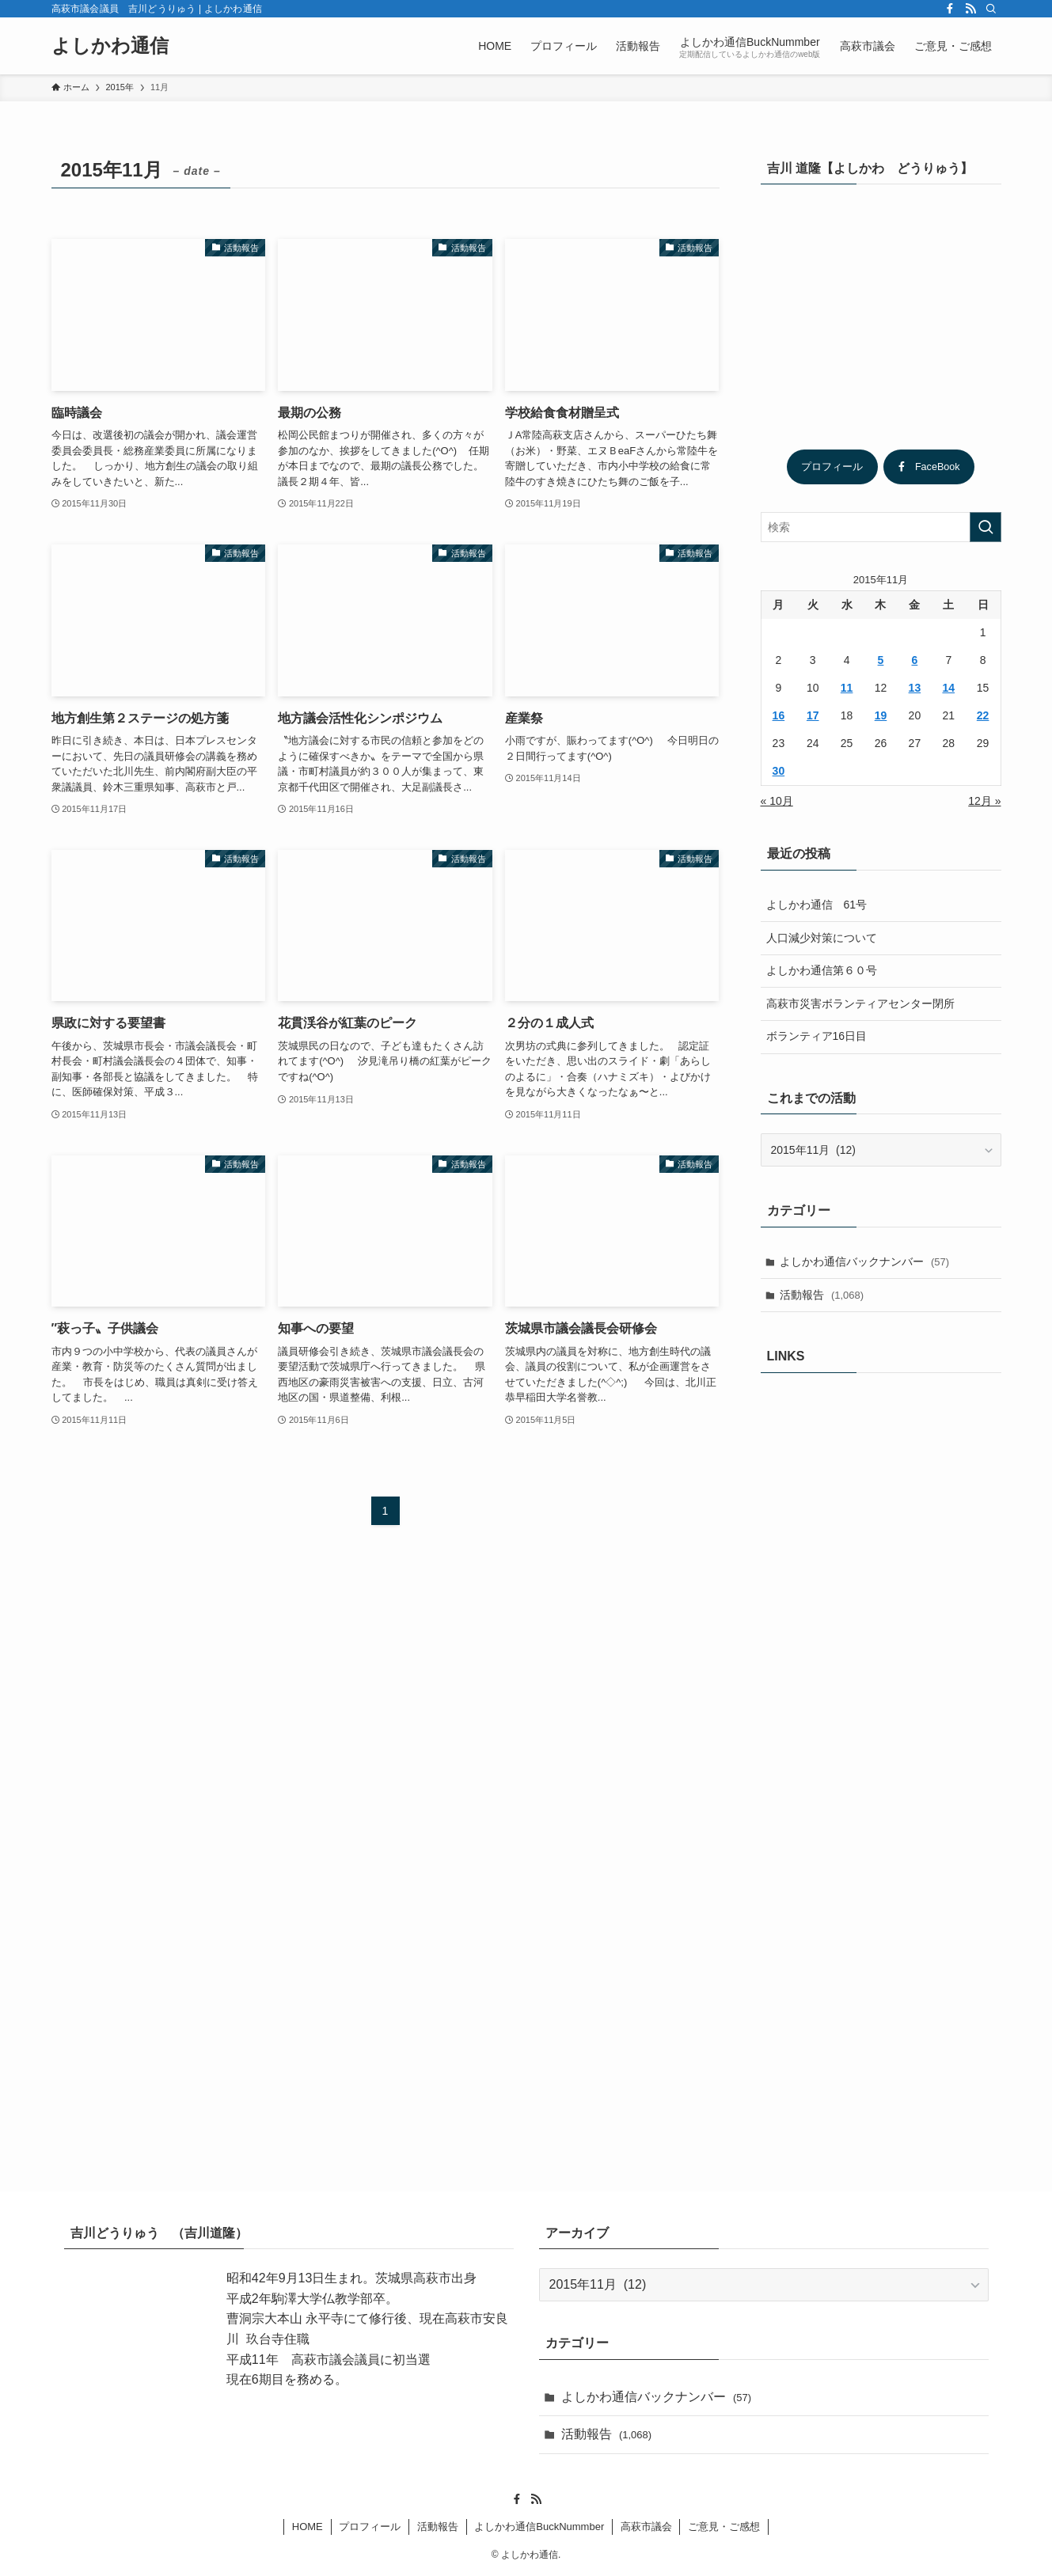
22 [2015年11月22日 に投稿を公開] (983, 715)
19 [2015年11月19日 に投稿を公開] (881, 715)
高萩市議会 (646, 2526)
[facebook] (950, 8)
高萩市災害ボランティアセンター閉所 (860, 1003)
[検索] (991, 8)
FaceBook (929, 466)
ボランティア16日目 (817, 1036)
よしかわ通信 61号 (817, 904)
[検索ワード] (881, 527)
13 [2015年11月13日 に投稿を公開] (915, 687)
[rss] (970, 8)
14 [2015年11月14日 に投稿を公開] (948, 687)
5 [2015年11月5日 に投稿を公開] (881, 660)
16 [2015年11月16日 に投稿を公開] (779, 715)
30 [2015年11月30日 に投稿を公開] (779, 770)
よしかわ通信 (110, 45)
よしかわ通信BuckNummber (539, 2526)
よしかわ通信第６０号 (821, 970)
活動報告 (822, 1294)
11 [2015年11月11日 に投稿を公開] (847, 687)
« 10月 (777, 801)
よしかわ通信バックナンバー (864, 1261)
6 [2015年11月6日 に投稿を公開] (914, 660)
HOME (307, 2526)
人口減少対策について (821, 937)
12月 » (984, 801)
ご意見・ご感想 (724, 2526)
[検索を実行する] (985, 527)
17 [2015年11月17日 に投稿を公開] (813, 715)
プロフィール (832, 466)
